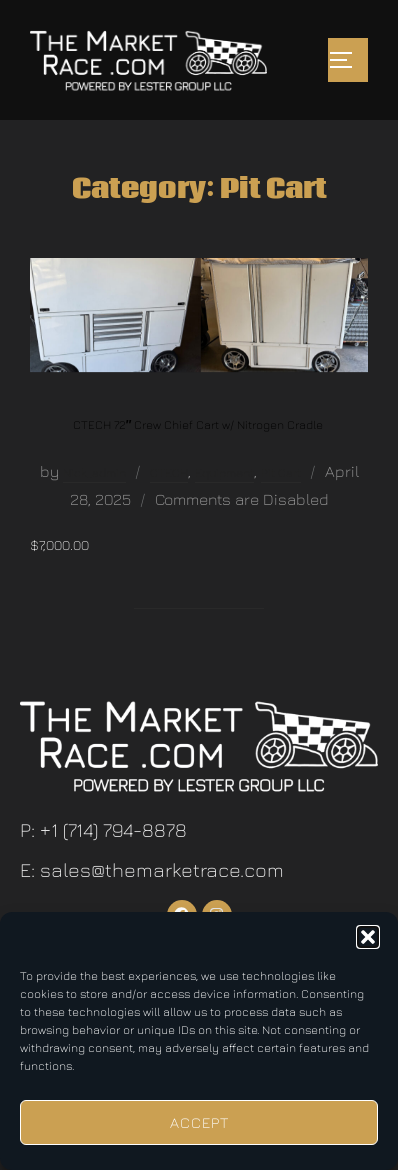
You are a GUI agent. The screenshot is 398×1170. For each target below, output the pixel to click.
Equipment (224, 472)
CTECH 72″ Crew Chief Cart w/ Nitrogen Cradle (198, 424)
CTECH (169, 472)
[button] (368, 937)
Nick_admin (94, 472)
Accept (199, 1122)
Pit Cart (281, 472)
